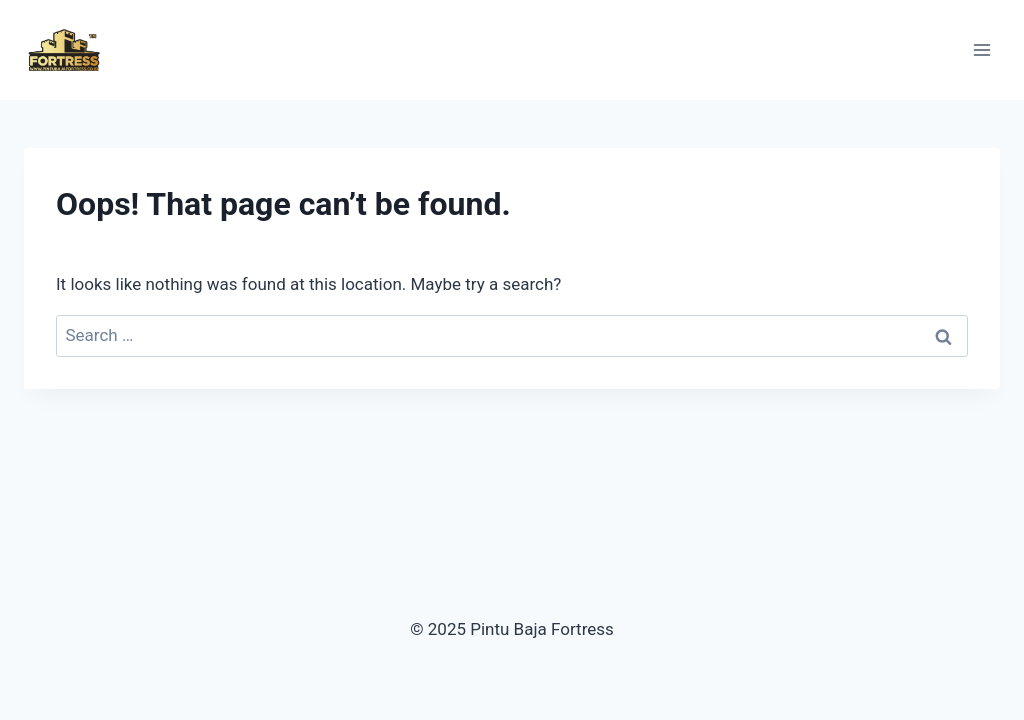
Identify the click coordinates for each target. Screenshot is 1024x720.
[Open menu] (981, 49)
